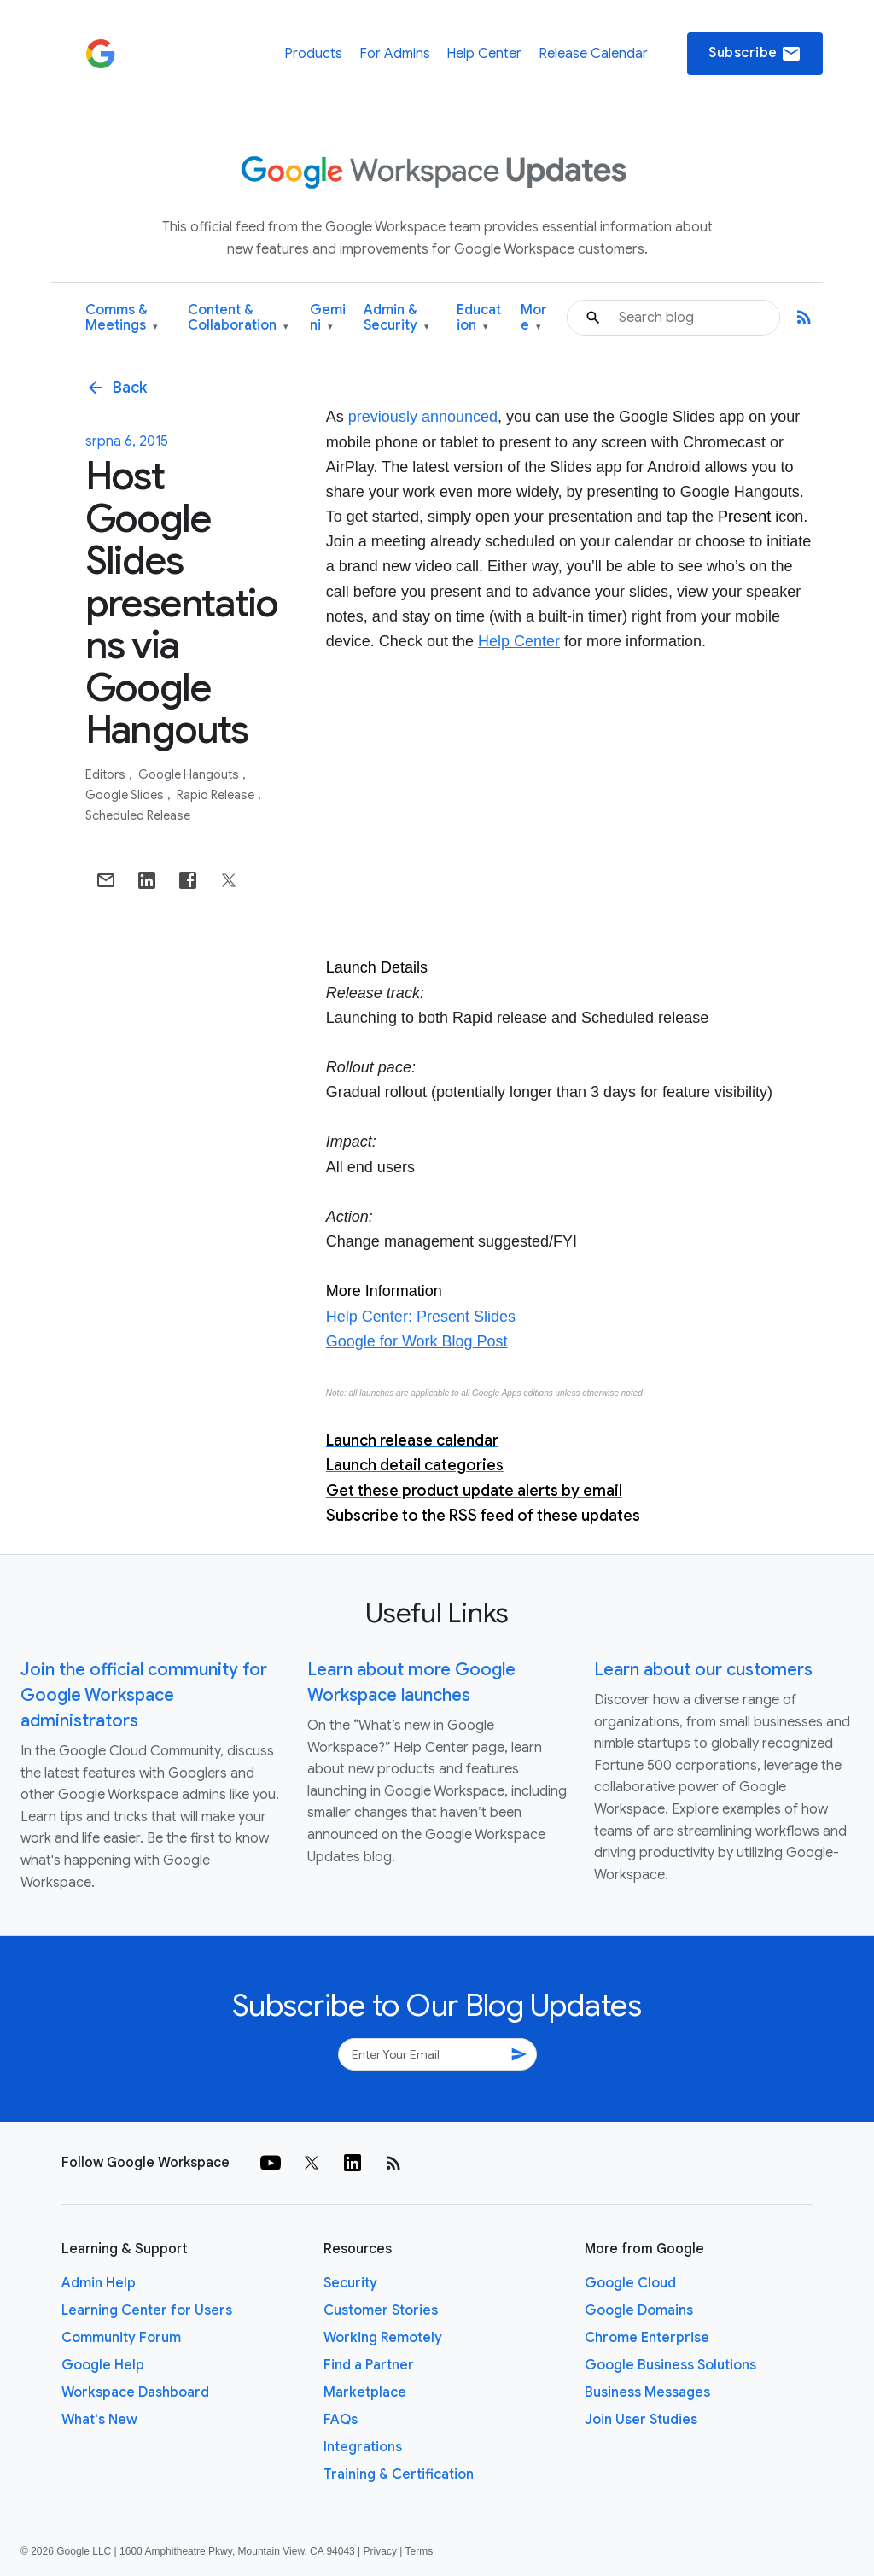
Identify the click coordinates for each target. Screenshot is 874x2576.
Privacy (380, 2551)
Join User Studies (641, 2419)
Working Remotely (382, 2337)
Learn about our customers (703, 1669)
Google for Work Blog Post (417, 1341)
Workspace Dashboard (135, 2392)
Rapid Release (217, 795)
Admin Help (98, 2283)
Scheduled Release (137, 815)
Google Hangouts (190, 774)
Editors (106, 774)
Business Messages (647, 2392)
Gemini (328, 318)
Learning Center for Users (146, 2310)
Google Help (102, 2365)
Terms (419, 2551)
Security (350, 2283)
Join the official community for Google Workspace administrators (143, 1695)
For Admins (394, 53)
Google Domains (639, 2310)
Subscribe (754, 54)
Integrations (362, 2447)
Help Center (483, 53)
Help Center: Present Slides (421, 1316)
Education (479, 318)
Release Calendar (593, 53)
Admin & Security (396, 318)
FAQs (340, 2419)
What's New (99, 2419)
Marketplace (364, 2392)
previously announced (423, 416)
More (534, 318)
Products (313, 53)
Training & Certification (398, 2474)
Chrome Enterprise (647, 2337)
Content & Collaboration (238, 318)
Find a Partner (368, 2365)
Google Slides (125, 795)
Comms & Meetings (121, 318)
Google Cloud (630, 2283)
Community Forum (121, 2337)
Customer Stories (380, 2310)
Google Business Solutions (670, 2365)
